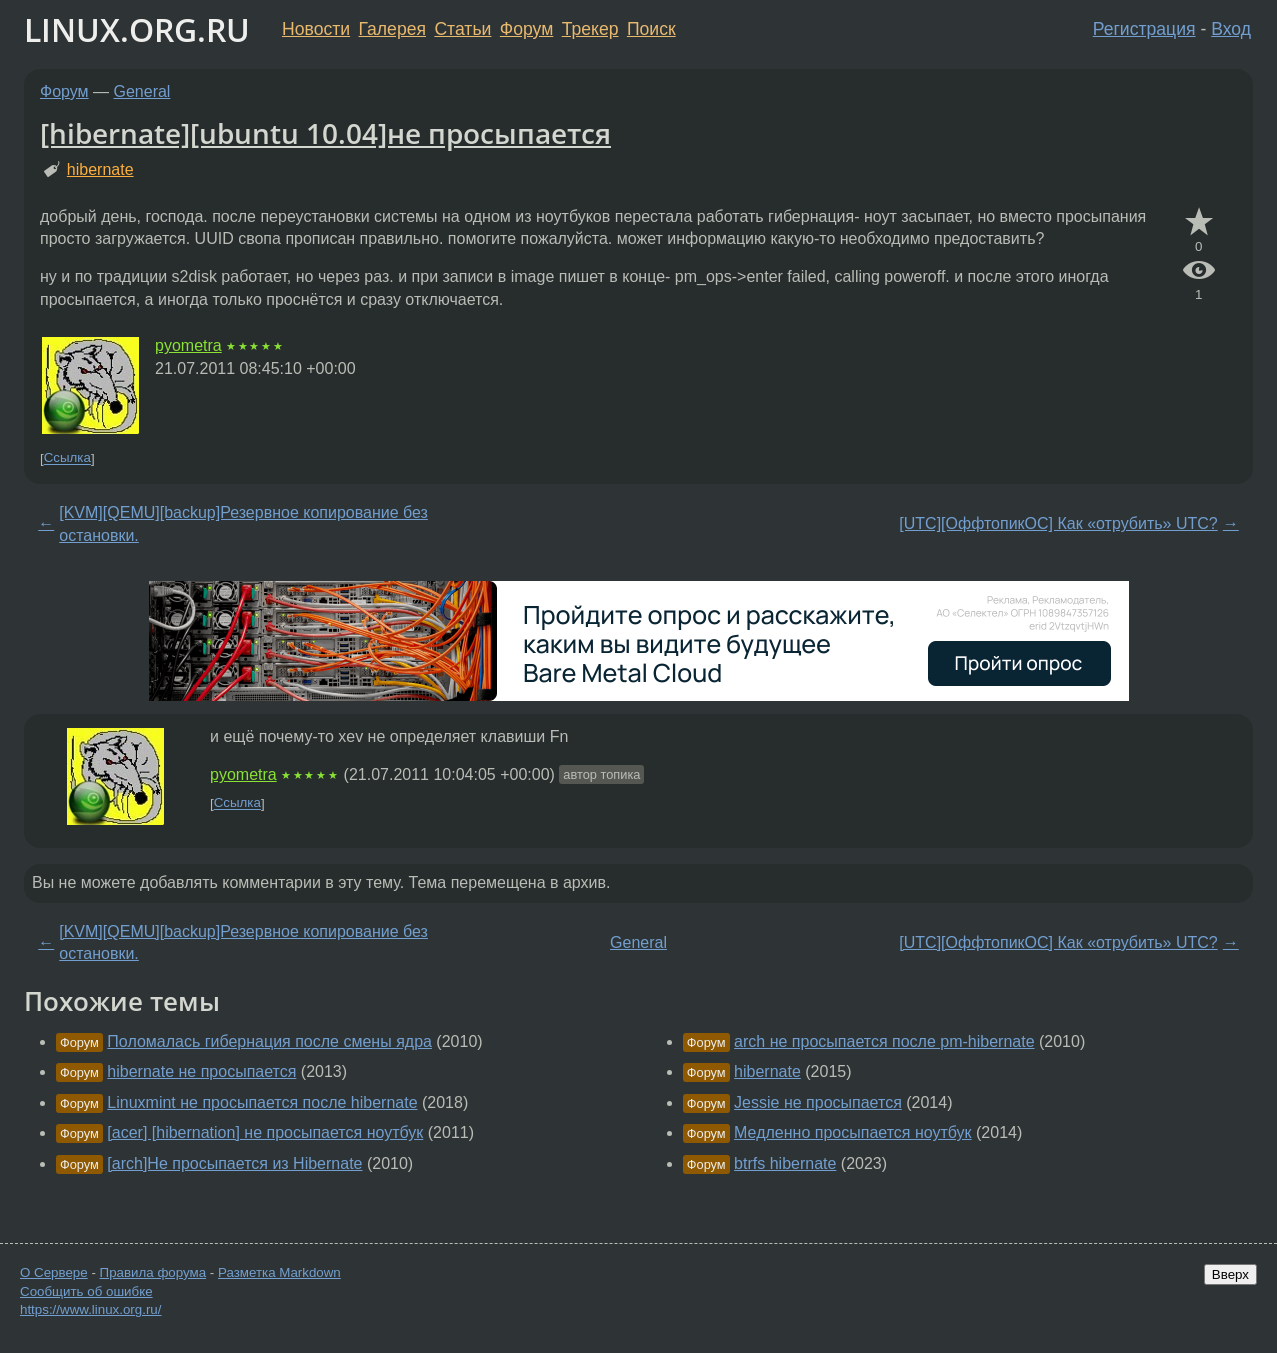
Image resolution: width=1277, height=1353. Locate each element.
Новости (316, 29)
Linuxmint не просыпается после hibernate (262, 1102)
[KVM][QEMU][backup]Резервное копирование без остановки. (243, 523)
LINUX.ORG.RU (137, 29)
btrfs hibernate (785, 1163)
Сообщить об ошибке (86, 1291)
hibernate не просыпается (201, 1071)
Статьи (462, 29)
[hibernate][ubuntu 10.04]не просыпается (325, 133)
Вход (1231, 29)
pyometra (188, 345)
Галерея (392, 29)
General (142, 91)
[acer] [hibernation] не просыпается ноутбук (265, 1132)
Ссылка (67, 458)
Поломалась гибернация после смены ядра (269, 1041)
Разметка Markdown (279, 1272)
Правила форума (153, 1272)
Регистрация (1144, 29)
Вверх (1230, 1274)
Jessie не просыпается (818, 1102)
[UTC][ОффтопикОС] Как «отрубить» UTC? (1058, 523)
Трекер (590, 29)
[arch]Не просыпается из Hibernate (234, 1163)
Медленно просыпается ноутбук (852, 1132)
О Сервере (54, 1272)
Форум (526, 29)
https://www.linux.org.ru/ (90, 1309)
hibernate (100, 169)
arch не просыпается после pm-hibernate (884, 1041)
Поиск (651, 29)
